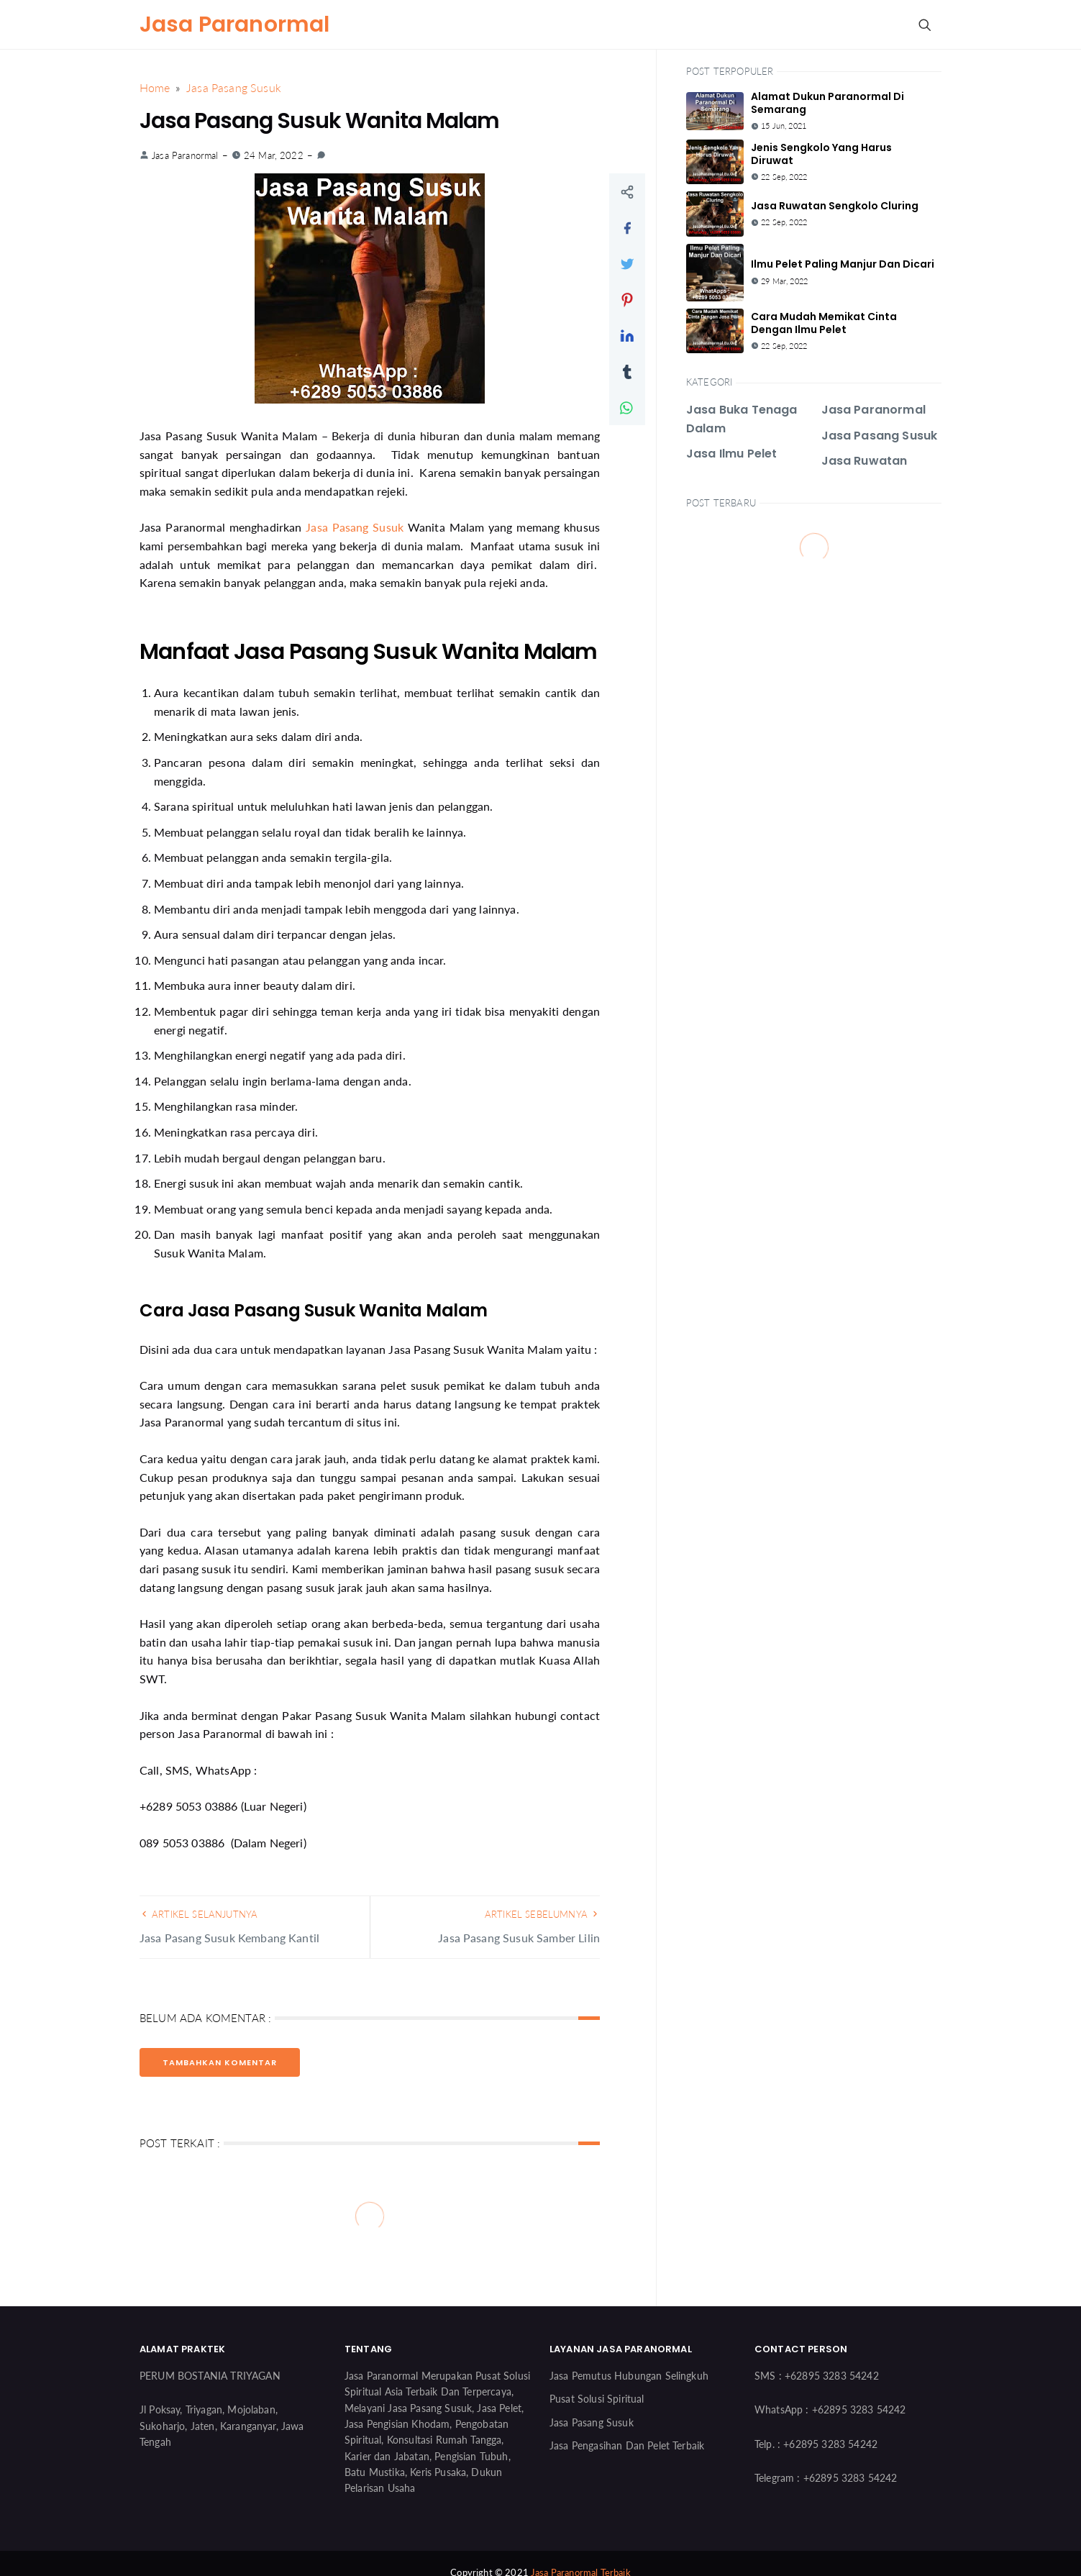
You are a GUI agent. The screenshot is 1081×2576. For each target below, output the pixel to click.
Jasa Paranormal (234, 24)
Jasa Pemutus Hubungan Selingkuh (628, 2376)
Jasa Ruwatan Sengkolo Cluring (834, 206)
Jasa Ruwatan (864, 460)
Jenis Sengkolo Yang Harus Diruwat (821, 154)
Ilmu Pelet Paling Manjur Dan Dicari (842, 264)
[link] (321, 155)
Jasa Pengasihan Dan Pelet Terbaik (626, 2445)
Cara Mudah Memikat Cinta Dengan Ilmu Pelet (824, 323)
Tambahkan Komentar (220, 2062)
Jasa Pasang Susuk (354, 527)
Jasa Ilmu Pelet (731, 453)
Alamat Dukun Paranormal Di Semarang (827, 103)
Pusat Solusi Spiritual (596, 2399)
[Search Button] (924, 24)
